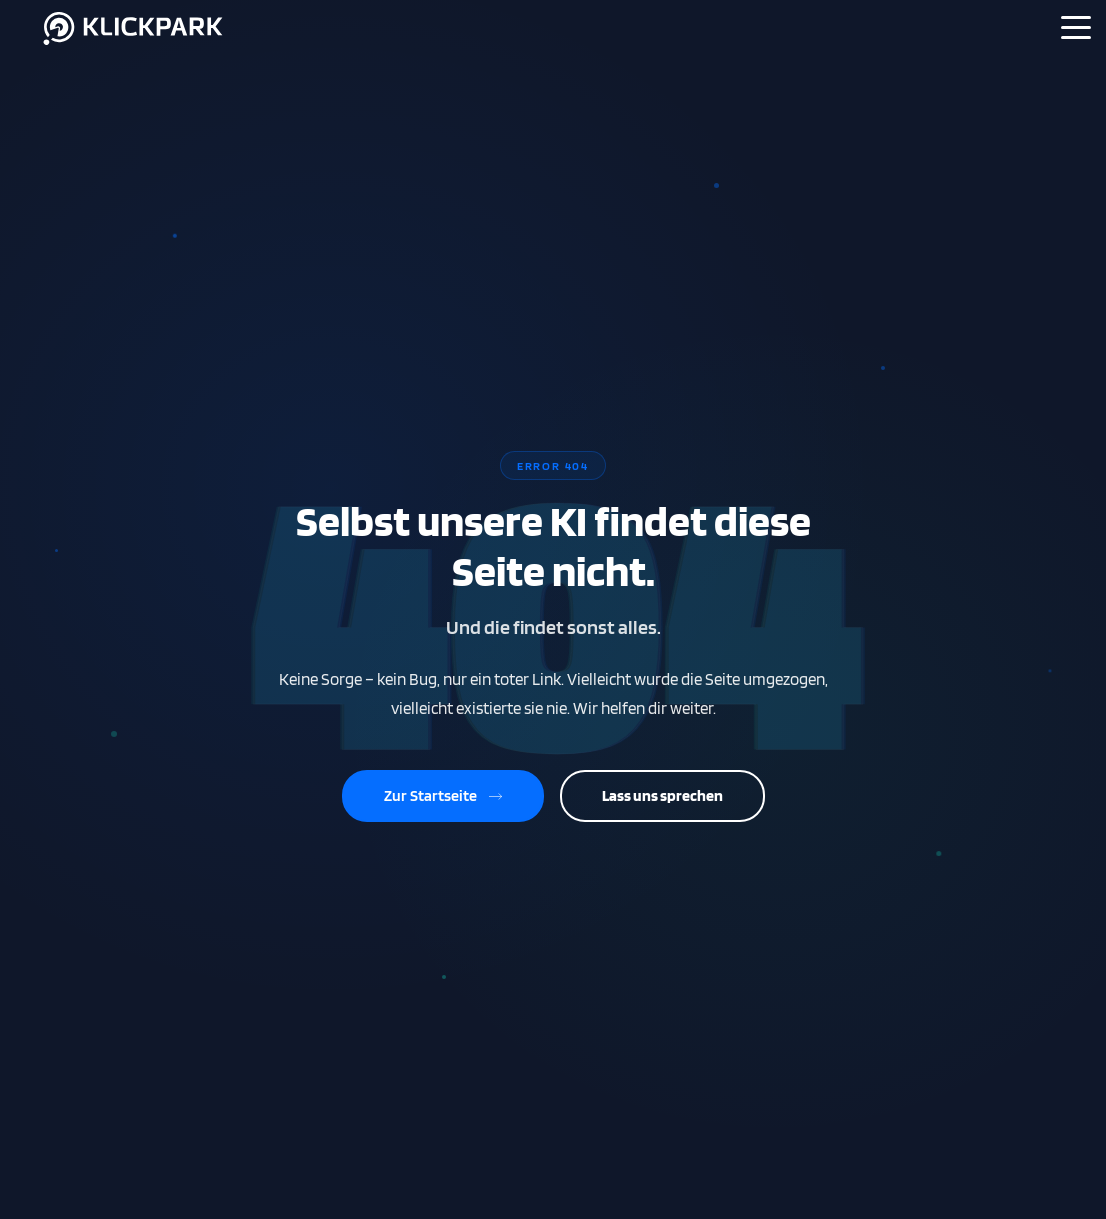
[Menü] (1076, 27)
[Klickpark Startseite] (134, 46)
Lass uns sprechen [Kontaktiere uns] (662, 795)
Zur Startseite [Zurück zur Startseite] (443, 795)
